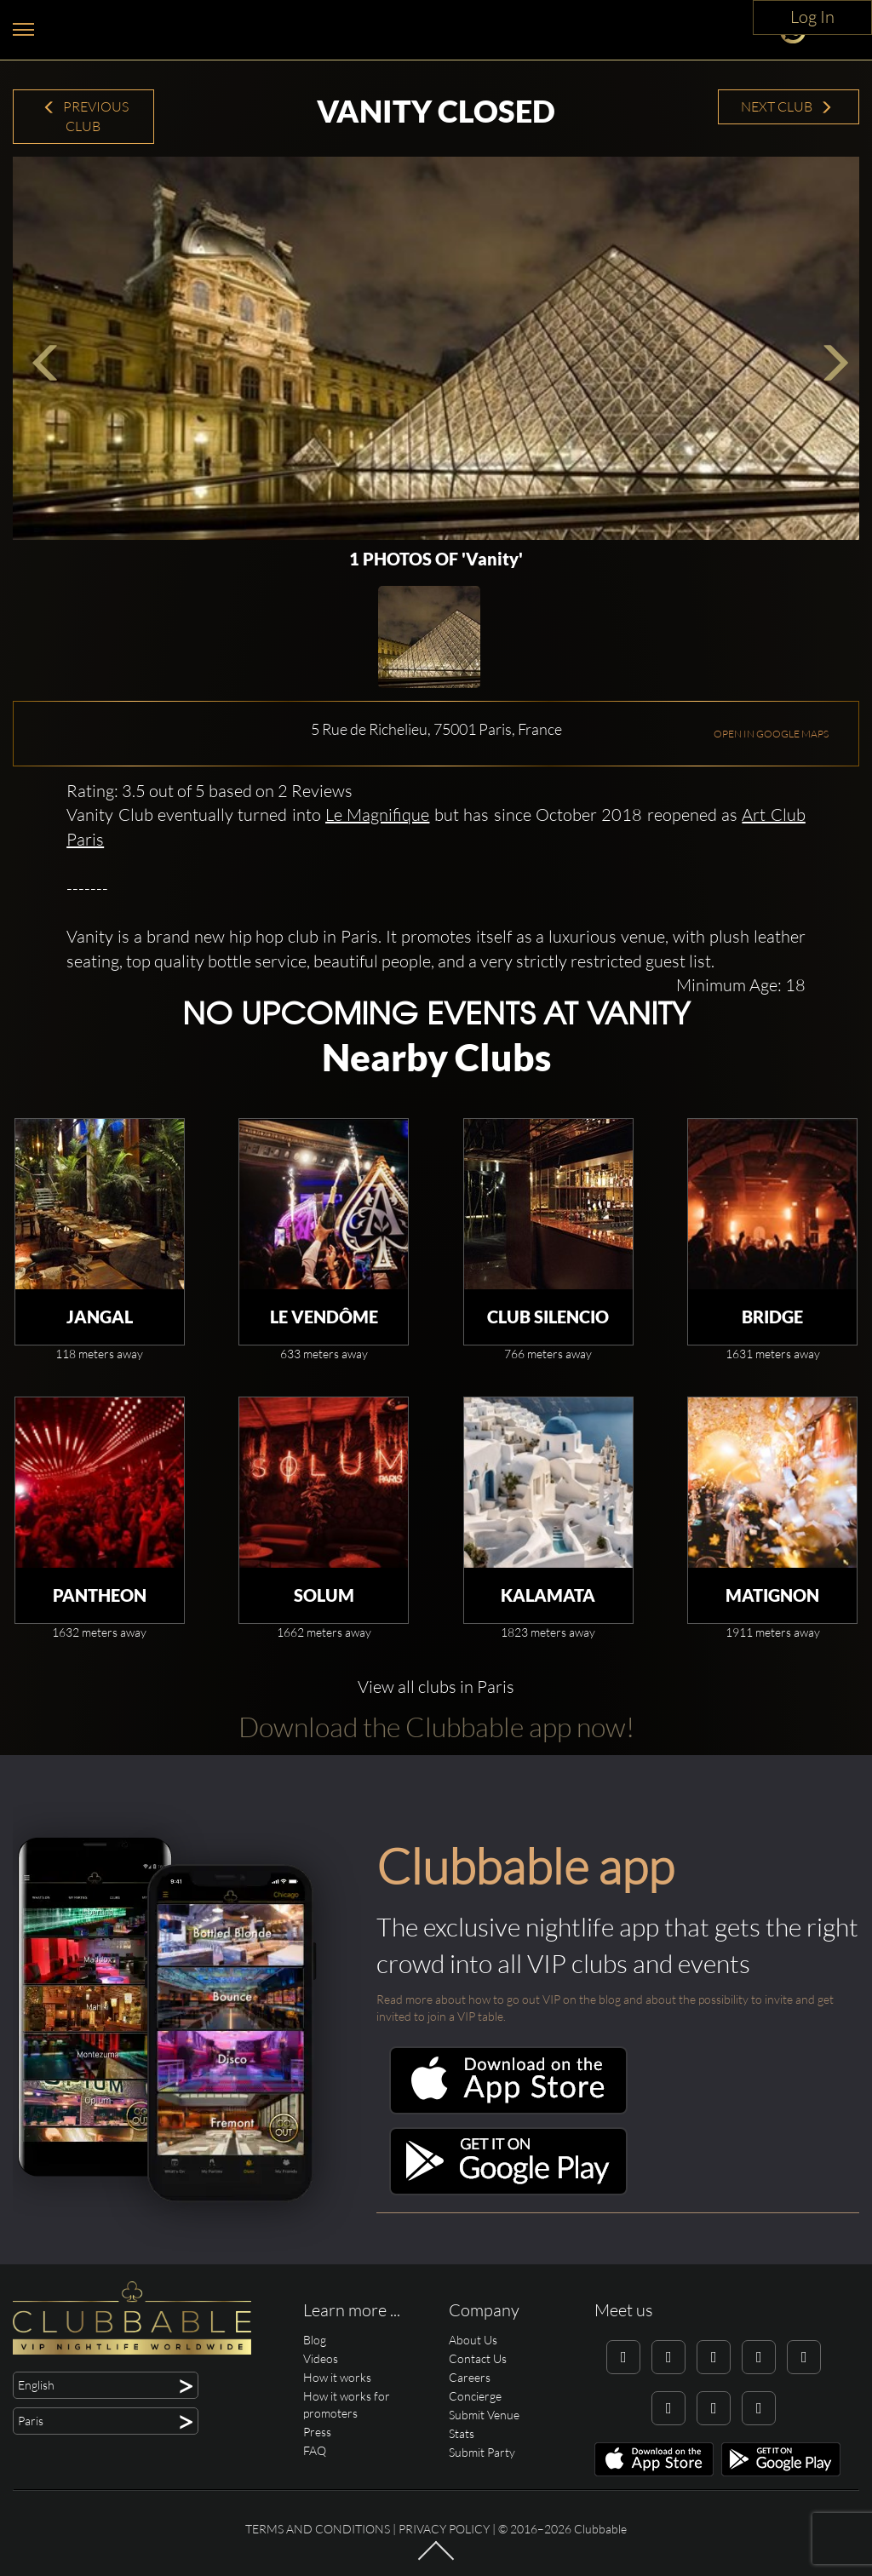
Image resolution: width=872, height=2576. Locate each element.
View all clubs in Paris (436, 1686)
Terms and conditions (317, 2528)
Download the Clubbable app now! (436, 1726)
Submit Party (482, 2452)
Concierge (475, 2396)
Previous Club (86, 116)
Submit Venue (484, 2414)
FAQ (314, 2450)
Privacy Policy (444, 2528)
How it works (337, 2377)
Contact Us (478, 2358)
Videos (320, 2358)
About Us (473, 2339)
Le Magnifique (377, 814)
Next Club (787, 106)
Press (317, 2431)
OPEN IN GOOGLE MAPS (771, 733)
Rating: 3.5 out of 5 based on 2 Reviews (209, 790)
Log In (812, 16)
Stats (461, 2433)
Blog (314, 2339)
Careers (469, 2377)
